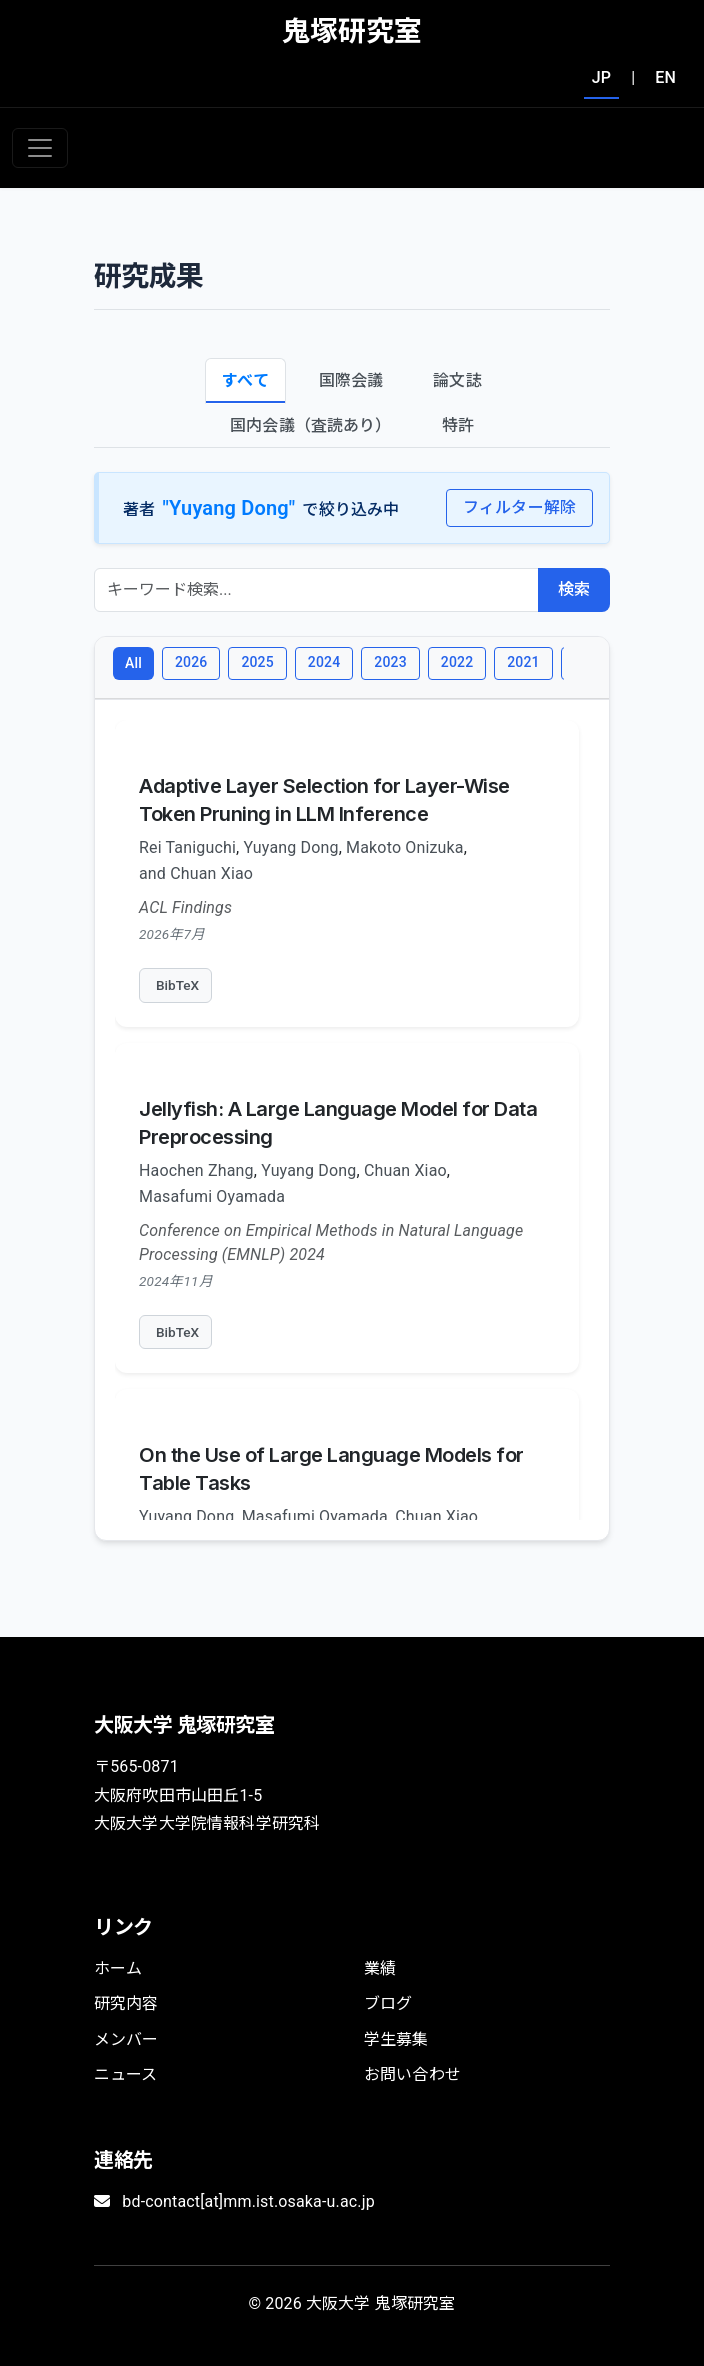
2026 (191, 662)
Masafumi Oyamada (212, 1196)
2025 (257, 662)
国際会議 (351, 380)
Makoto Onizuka (405, 847)
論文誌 (457, 380)
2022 (457, 662)
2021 (523, 662)
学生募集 (396, 2039)
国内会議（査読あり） (311, 425)
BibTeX (177, 985)
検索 (574, 589)
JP (601, 77)
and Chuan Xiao (196, 873)
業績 (380, 1968)
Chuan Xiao (405, 1170)
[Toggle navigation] (40, 148)
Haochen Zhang (196, 1170)
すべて (245, 380)
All (133, 663)
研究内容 (126, 2003)
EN (665, 77)
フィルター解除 (519, 507)
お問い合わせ (412, 2074)
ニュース (126, 2074)
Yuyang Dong (290, 847)
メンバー (126, 2039)
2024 (324, 662)
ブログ (388, 2003)
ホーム (118, 1968)
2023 (390, 662)
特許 (458, 425)
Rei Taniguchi (187, 847)
